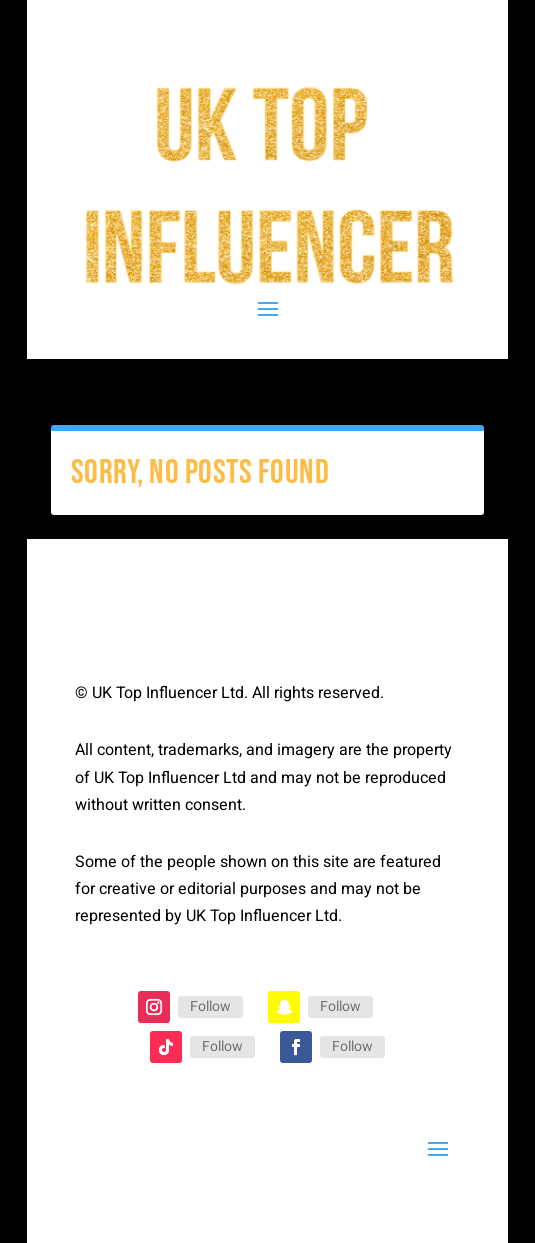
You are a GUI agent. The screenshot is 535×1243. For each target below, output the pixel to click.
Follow (210, 1006)
